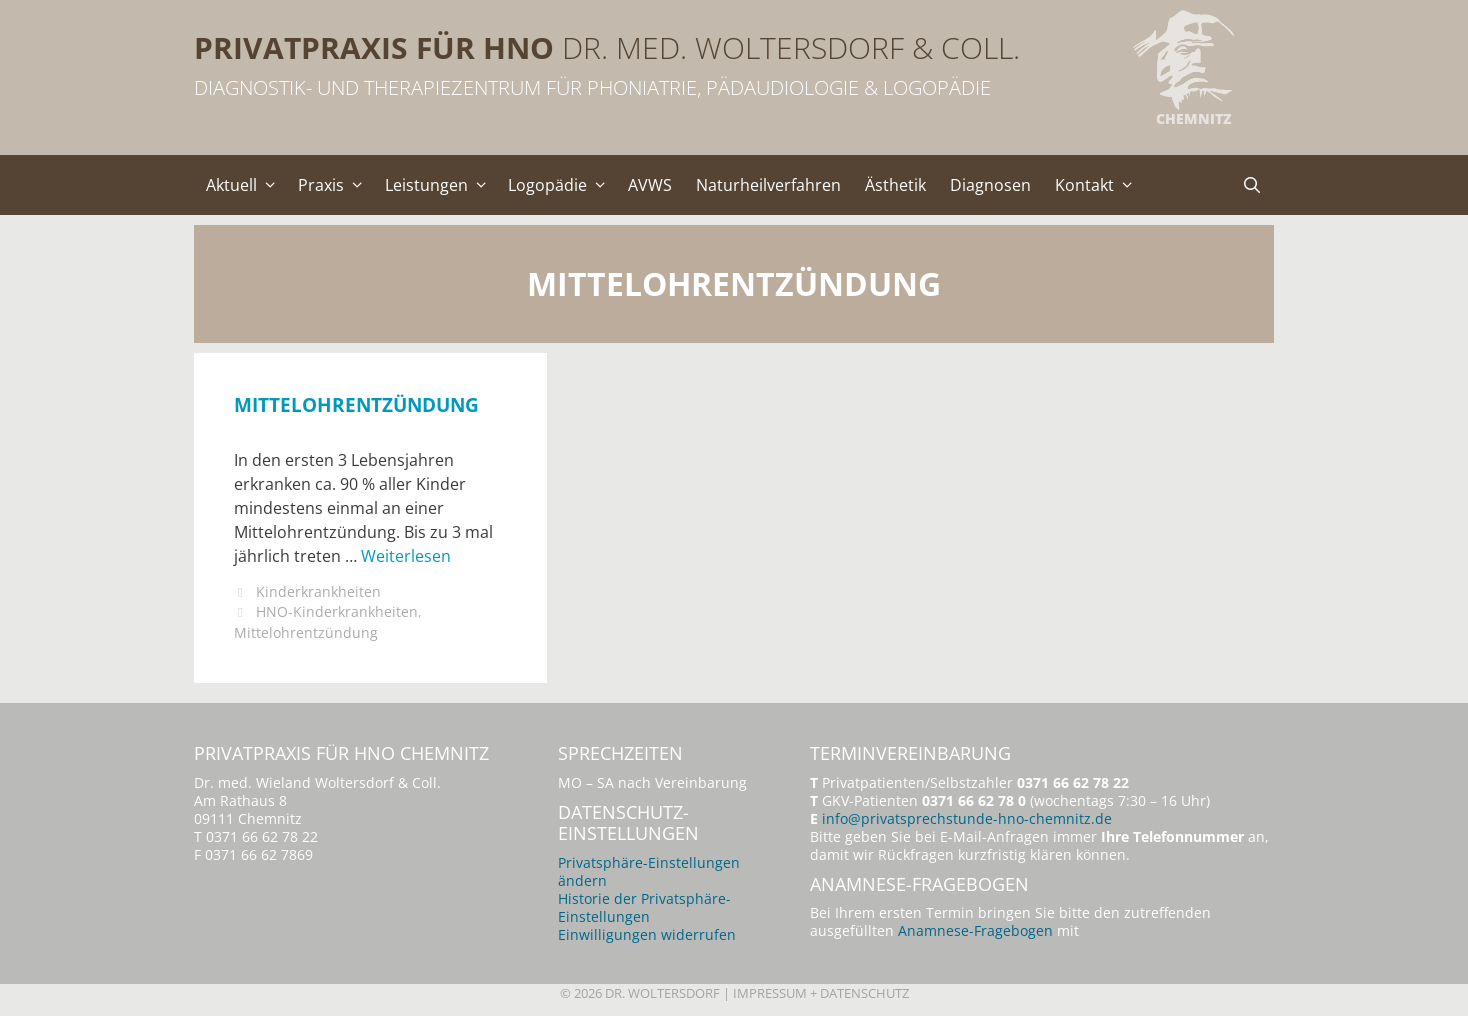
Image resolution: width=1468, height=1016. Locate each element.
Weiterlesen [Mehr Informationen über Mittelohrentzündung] (406, 556)
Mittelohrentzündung (356, 404)
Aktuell (246, 185)
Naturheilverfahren (768, 185)
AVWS (650, 185)
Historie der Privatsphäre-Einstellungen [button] (644, 907)
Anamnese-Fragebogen (975, 930)
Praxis (335, 185)
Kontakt (1099, 185)
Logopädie (562, 185)
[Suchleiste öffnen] (1251, 185)
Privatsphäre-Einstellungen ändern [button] (649, 871)
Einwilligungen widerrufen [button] (647, 934)
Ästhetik (895, 185)
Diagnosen (990, 185)
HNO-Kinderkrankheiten (337, 611)
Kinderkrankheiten (318, 591)
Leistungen (441, 185)
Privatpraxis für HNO (374, 47)
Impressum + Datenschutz (821, 993)
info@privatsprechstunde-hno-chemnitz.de (967, 818)
